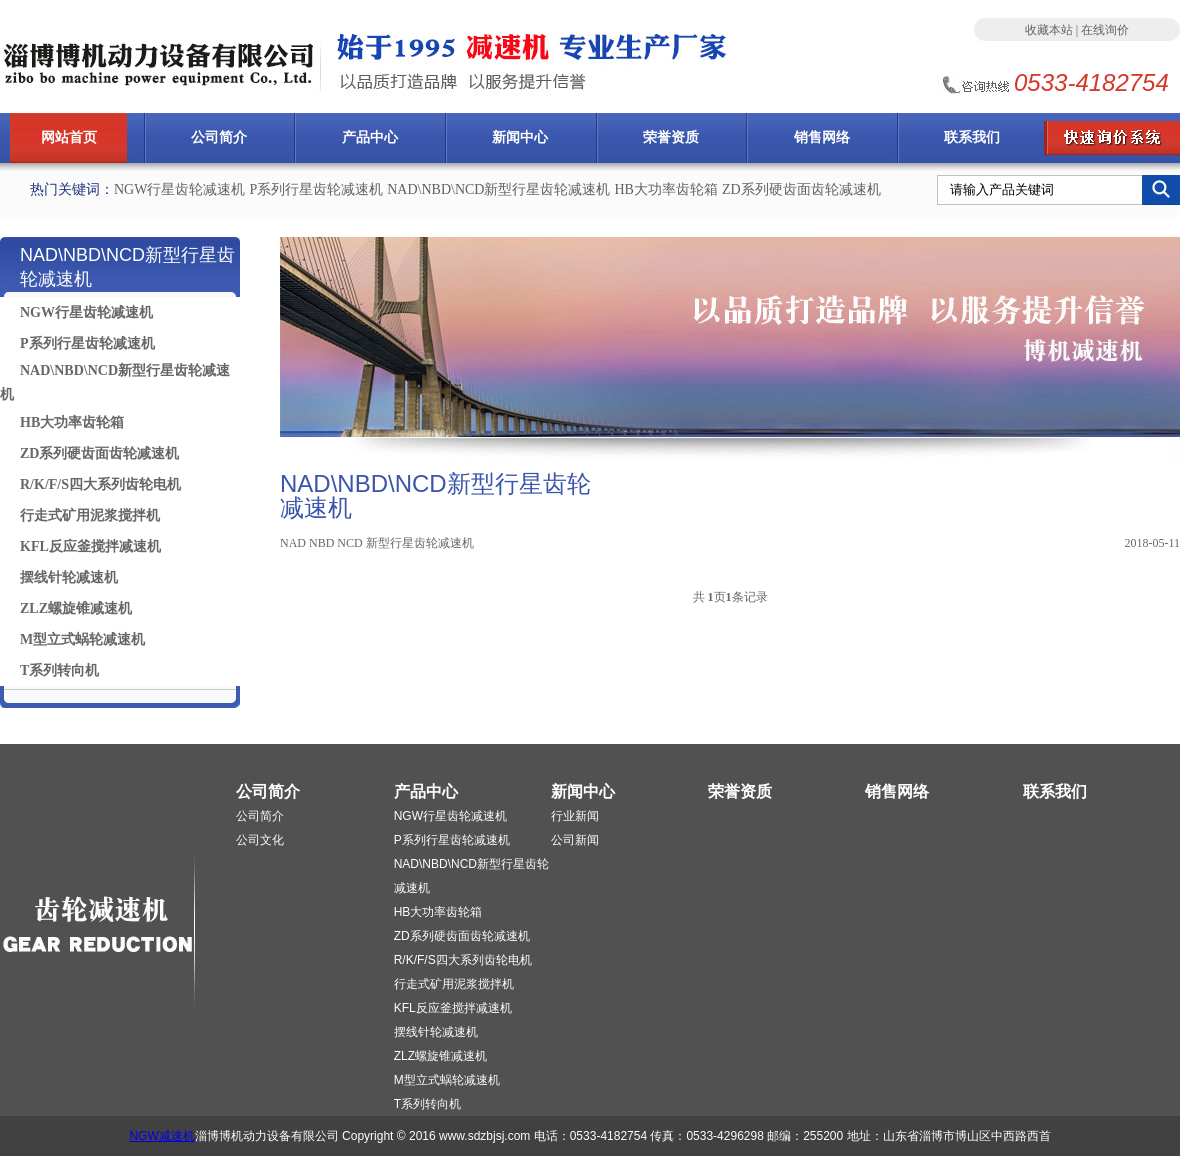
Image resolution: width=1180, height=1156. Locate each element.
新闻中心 (520, 137)
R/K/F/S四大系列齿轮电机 (100, 484)
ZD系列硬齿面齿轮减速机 (801, 189)
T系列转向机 (59, 670)
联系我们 (972, 137)
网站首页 (69, 137)
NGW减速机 (161, 1136)
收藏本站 (1049, 30)
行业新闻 (575, 816)
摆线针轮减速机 (69, 577)
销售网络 (822, 137)
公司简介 (219, 137)
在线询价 (1105, 30)
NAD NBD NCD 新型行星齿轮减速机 (377, 543)
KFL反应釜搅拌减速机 (90, 546)
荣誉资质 (671, 137)
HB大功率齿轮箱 (665, 189)
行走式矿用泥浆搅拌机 (90, 515)
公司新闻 (575, 840)
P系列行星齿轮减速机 (316, 189)
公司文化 (260, 840)
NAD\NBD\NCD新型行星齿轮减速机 (498, 189)
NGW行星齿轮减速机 (179, 189)
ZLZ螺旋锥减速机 (76, 608)
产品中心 (370, 137)
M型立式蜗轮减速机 (82, 639)
